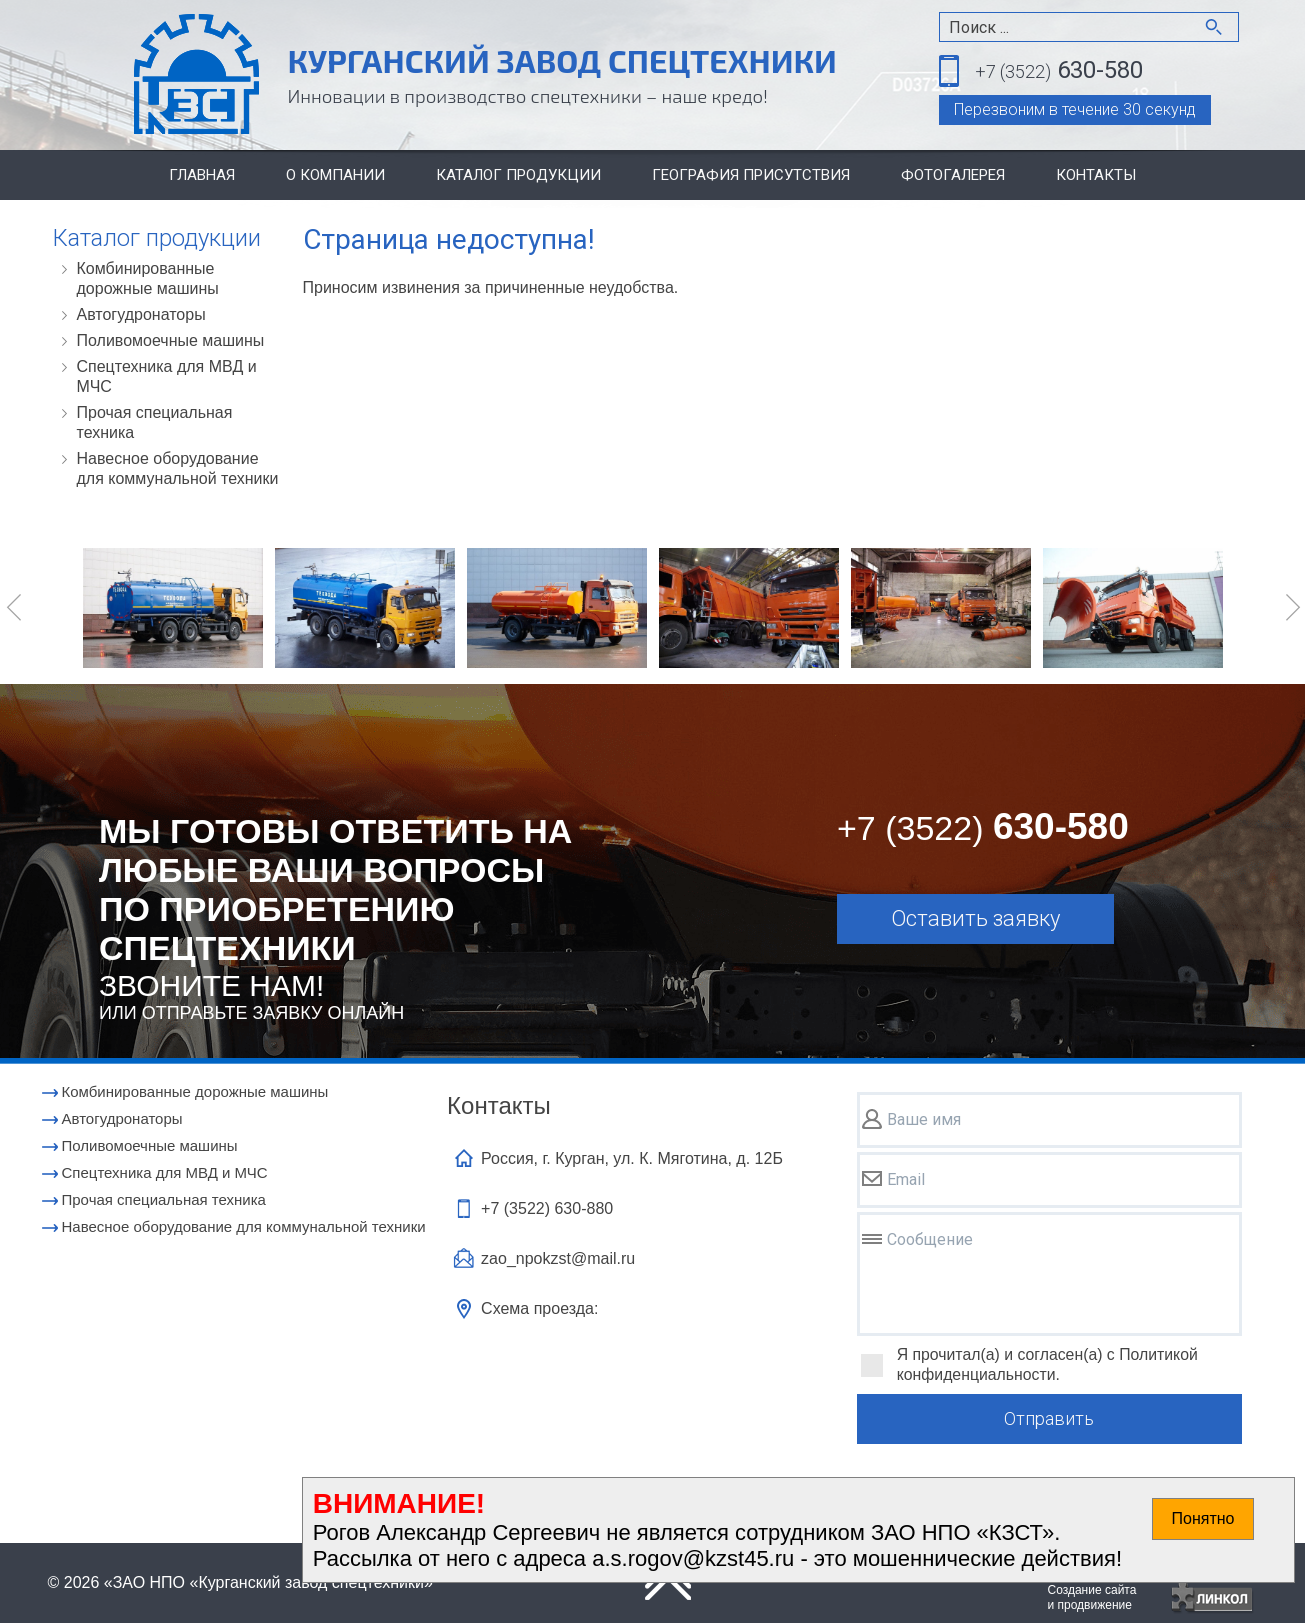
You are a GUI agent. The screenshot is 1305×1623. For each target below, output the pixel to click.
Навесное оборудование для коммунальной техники (178, 468)
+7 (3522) (547, 1208)
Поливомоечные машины (171, 340)
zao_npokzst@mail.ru (558, 1258)
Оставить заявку (975, 918)
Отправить (1049, 1418)
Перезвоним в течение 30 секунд (1075, 109)
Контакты (1096, 175)
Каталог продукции (518, 175)
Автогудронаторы (141, 314)
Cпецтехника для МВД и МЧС (167, 376)
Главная (202, 175)
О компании (335, 175)
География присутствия (751, 175)
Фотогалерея (953, 175)
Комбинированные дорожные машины (148, 278)
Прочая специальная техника (155, 422)
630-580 (1059, 71)
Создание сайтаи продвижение (1092, 1597)
